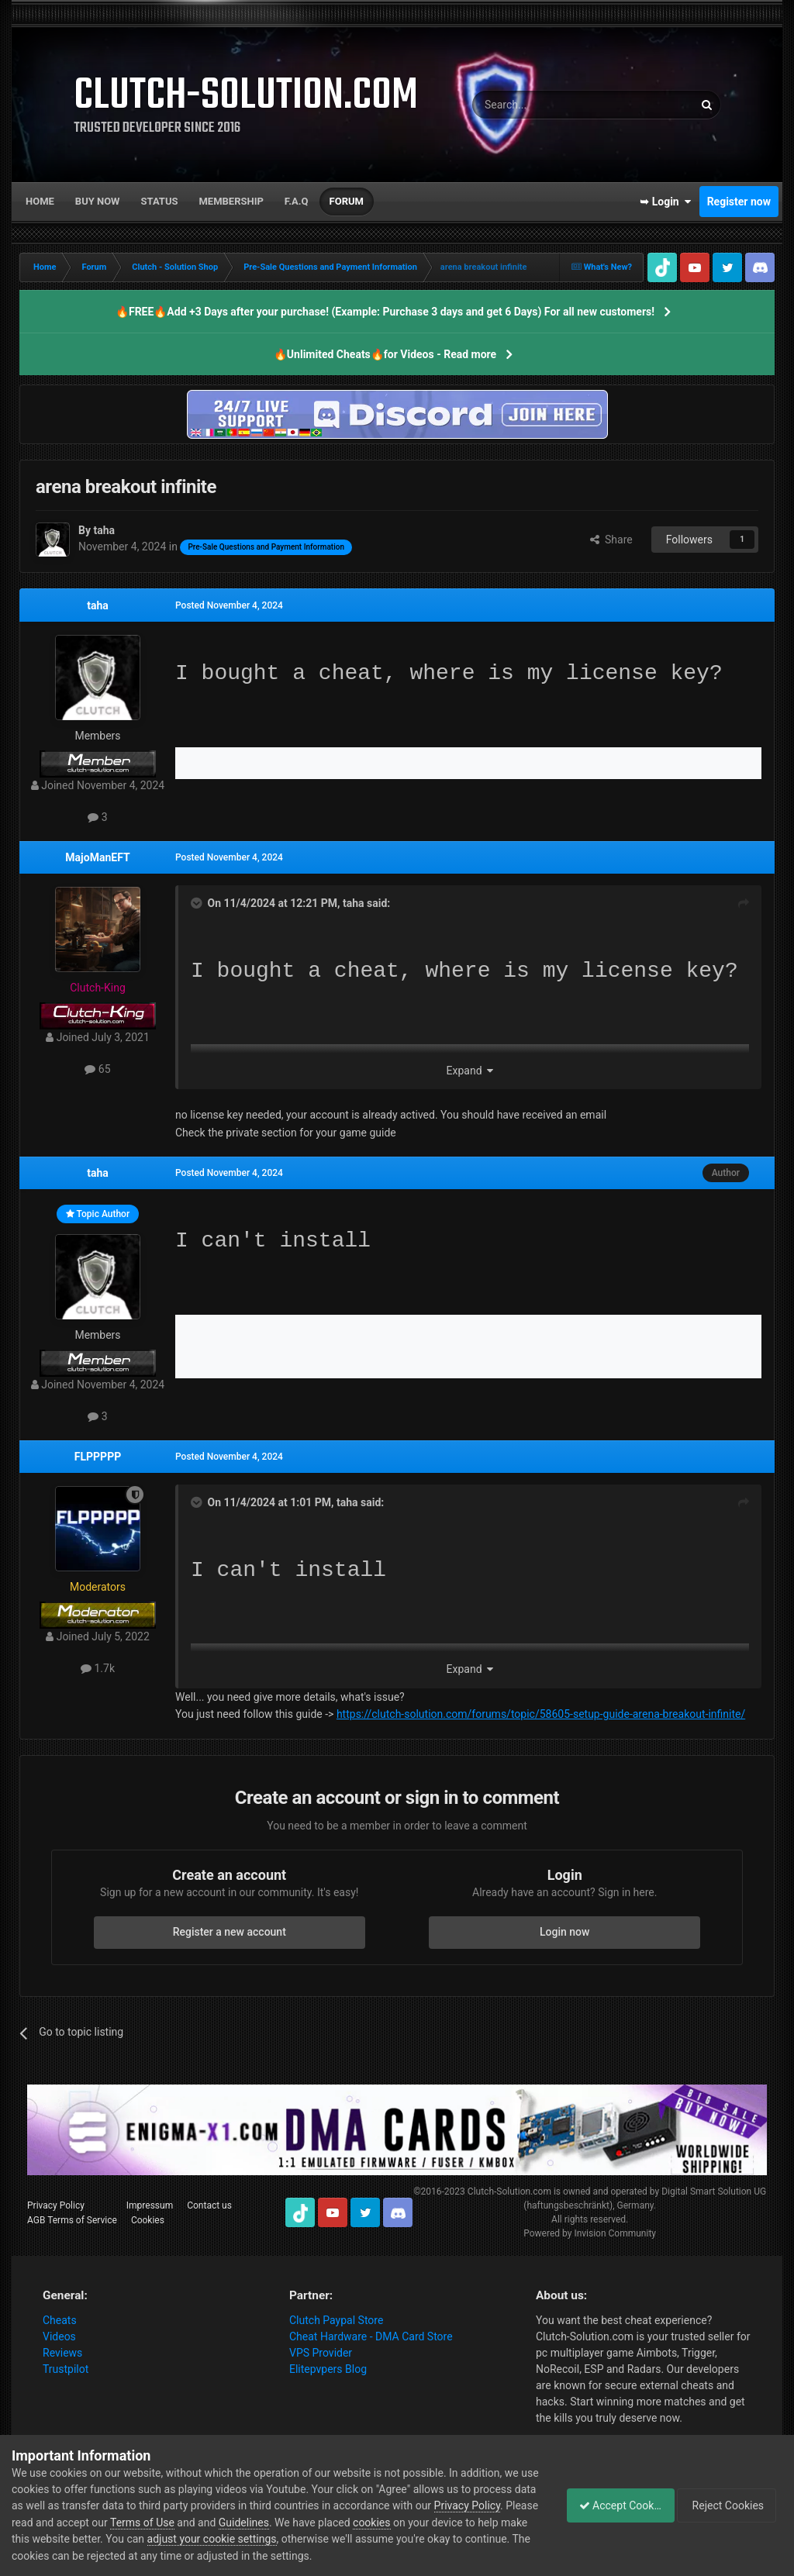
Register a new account (229, 1932)
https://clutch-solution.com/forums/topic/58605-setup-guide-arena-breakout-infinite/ (541, 1714)
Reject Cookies (729, 2505)
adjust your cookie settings (334, 2539)
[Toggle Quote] (198, 903)
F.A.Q (297, 201)
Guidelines (351, 2522)
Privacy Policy (56, 2205)
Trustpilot (65, 2369)
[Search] (546, 105)
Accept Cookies (612, 2505)
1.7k (98, 1668)
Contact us (209, 2205)
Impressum (149, 2205)
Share (611, 539)
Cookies (147, 2220)
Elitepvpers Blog (328, 2369)
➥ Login (665, 201)
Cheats (60, 2320)
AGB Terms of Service (72, 2220)
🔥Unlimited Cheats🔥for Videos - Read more (385, 354)
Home (40, 201)
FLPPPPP (97, 1456)
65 (97, 1069)
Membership (230, 201)
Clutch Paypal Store (336, 2320)
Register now (739, 201)
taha (98, 605)
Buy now (97, 201)
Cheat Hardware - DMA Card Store (371, 2336)
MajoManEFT (97, 857)
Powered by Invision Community (589, 2233)
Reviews (62, 2353)
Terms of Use (249, 2522)
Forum (347, 201)
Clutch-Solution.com (509, 2191)
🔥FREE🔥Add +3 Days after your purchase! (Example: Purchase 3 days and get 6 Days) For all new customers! (385, 311)
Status (159, 201)
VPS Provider (320, 2353)
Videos (59, 2336)
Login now (564, 1932)
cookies (478, 2522)
